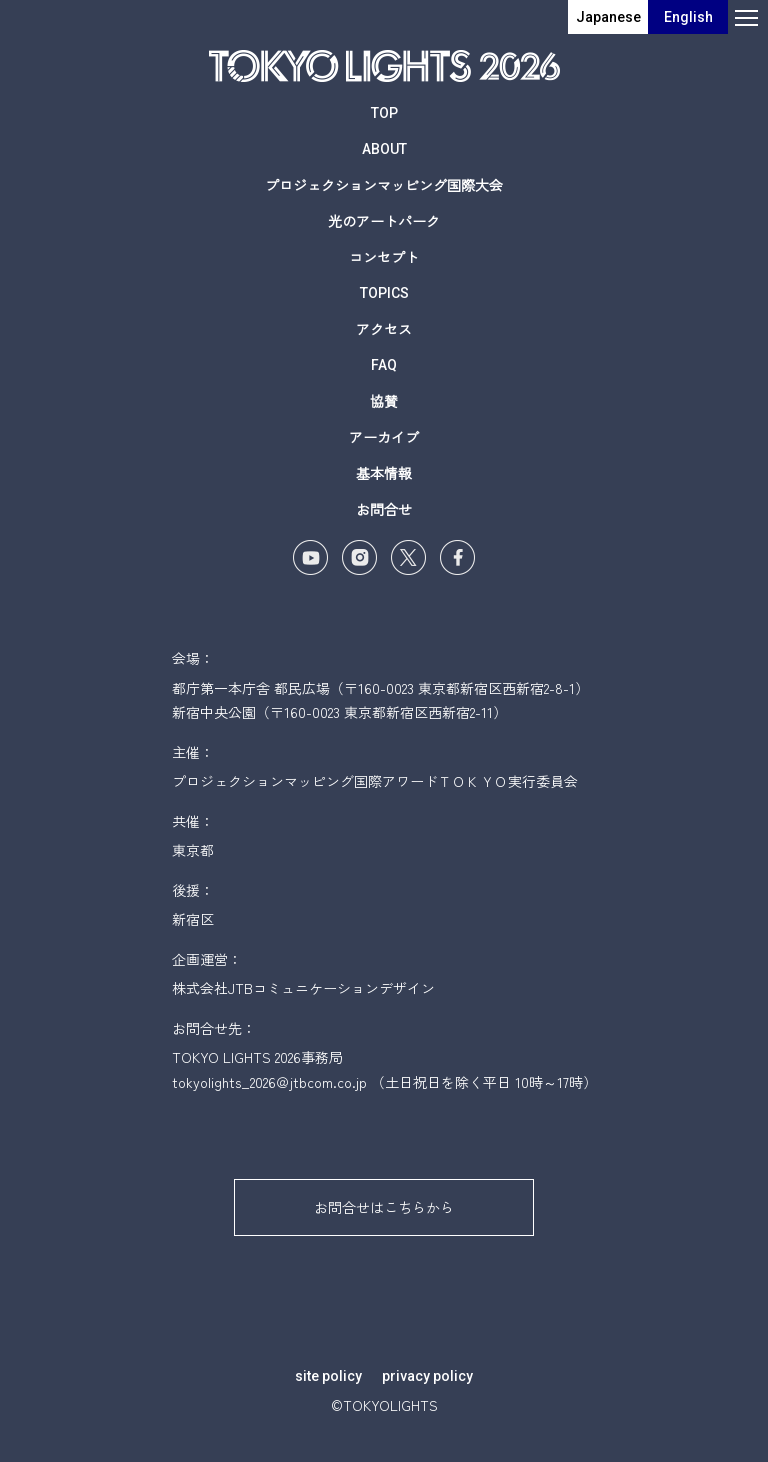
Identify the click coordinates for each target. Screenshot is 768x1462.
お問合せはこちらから (384, 1207)
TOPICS (384, 293)
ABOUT (384, 149)
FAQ (384, 365)
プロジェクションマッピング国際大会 (384, 185)
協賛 (384, 401)
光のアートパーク (384, 221)
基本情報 (384, 473)
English (688, 17)
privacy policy (427, 1376)
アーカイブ (384, 437)
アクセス (384, 329)
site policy (328, 1376)
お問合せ (384, 509)
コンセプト (384, 257)
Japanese (608, 17)
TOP (384, 113)
